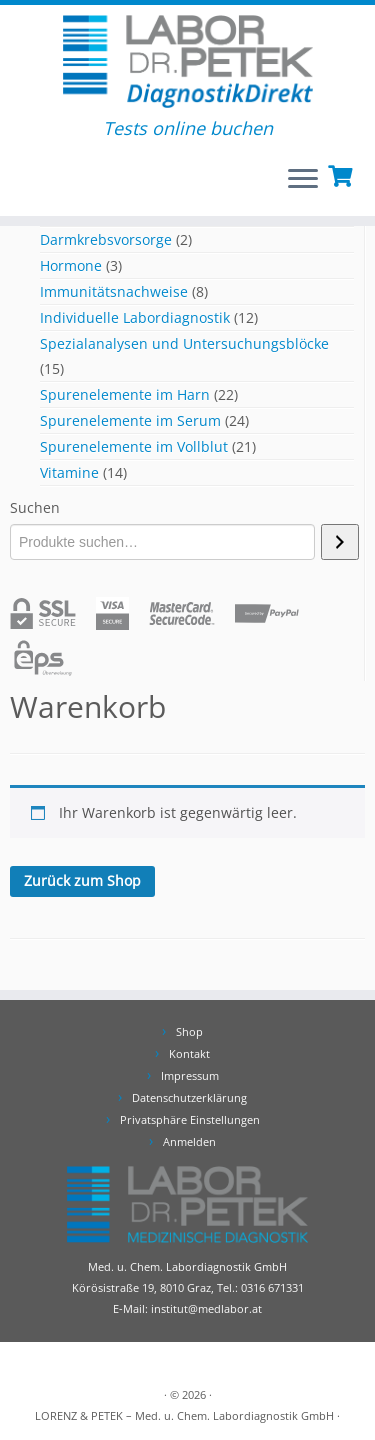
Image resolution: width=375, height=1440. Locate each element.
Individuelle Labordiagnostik (135, 317)
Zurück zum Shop (82, 880)
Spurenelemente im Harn (125, 394)
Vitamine (69, 472)
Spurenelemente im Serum (130, 420)
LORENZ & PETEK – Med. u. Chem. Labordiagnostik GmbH (184, 1415)
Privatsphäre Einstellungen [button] (190, 1119)
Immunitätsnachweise (114, 291)
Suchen (35, 507)
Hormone (71, 265)
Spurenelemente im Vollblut (134, 446)
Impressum (190, 1075)
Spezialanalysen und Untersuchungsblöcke (184, 343)
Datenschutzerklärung (189, 1097)
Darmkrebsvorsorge (106, 239)
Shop (189, 1031)
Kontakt (189, 1053)
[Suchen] (340, 542)
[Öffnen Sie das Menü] (303, 180)
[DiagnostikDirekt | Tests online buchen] (187, 61)
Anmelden (189, 1141)
